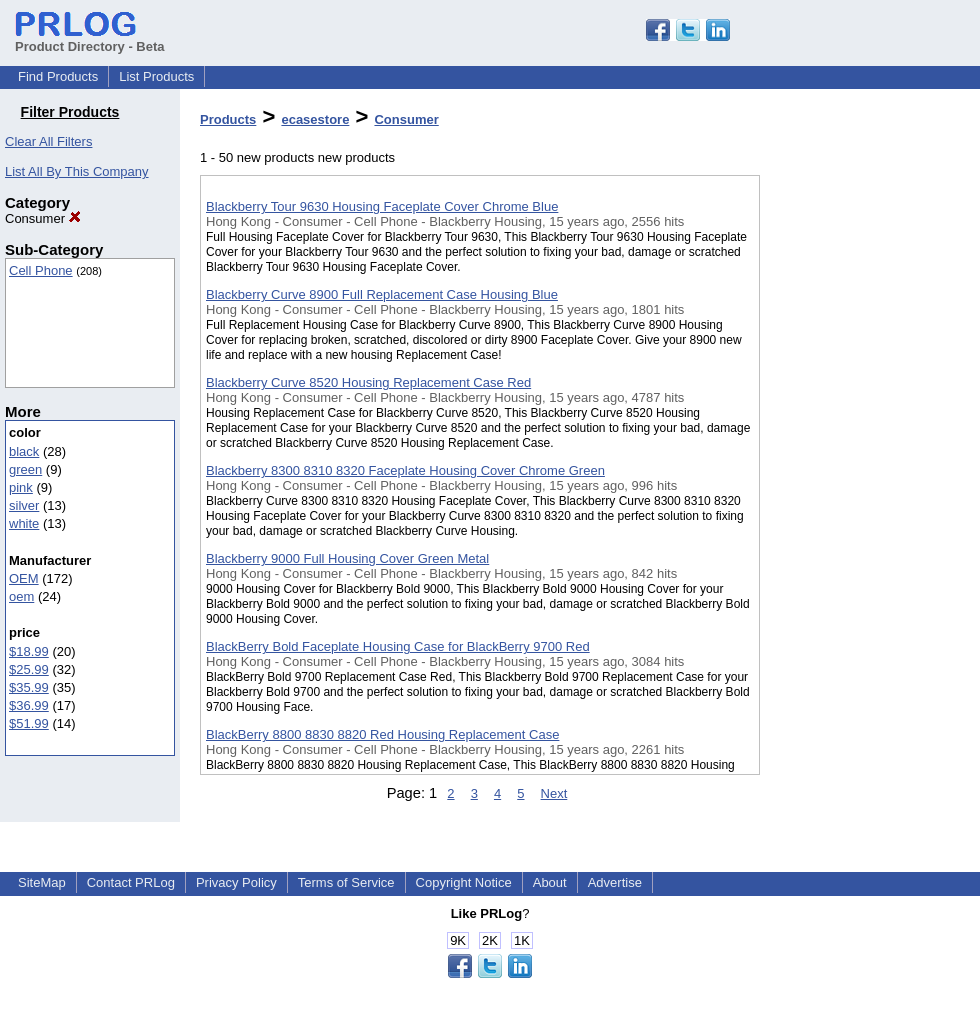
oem (21, 596)
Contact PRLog (131, 882)
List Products (156, 76)
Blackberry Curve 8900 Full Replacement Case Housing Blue (382, 294)
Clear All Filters (48, 141)
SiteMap (42, 882)
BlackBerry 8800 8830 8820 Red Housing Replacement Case (382, 734)
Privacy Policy (236, 882)
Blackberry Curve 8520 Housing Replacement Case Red (368, 382)
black (24, 451)
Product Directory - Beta (90, 39)
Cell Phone (41, 270)
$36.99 (29, 705)
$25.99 (29, 669)
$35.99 (29, 687)
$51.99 (29, 723)
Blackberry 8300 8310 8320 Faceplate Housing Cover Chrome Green (405, 470)
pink (21, 487)
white (24, 523)
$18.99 (29, 651)
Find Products (58, 76)
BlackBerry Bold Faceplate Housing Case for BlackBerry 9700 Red (398, 646)
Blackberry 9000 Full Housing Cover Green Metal (347, 558)
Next (554, 793)
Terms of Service (346, 882)
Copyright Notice (464, 882)
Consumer (43, 218)
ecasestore (315, 119)
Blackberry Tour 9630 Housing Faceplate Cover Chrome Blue (382, 206)
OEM (24, 578)
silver (24, 505)
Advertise (615, 882)
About (550, 882)
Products (228, 119)
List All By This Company (77, 171)
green (25, 469)
